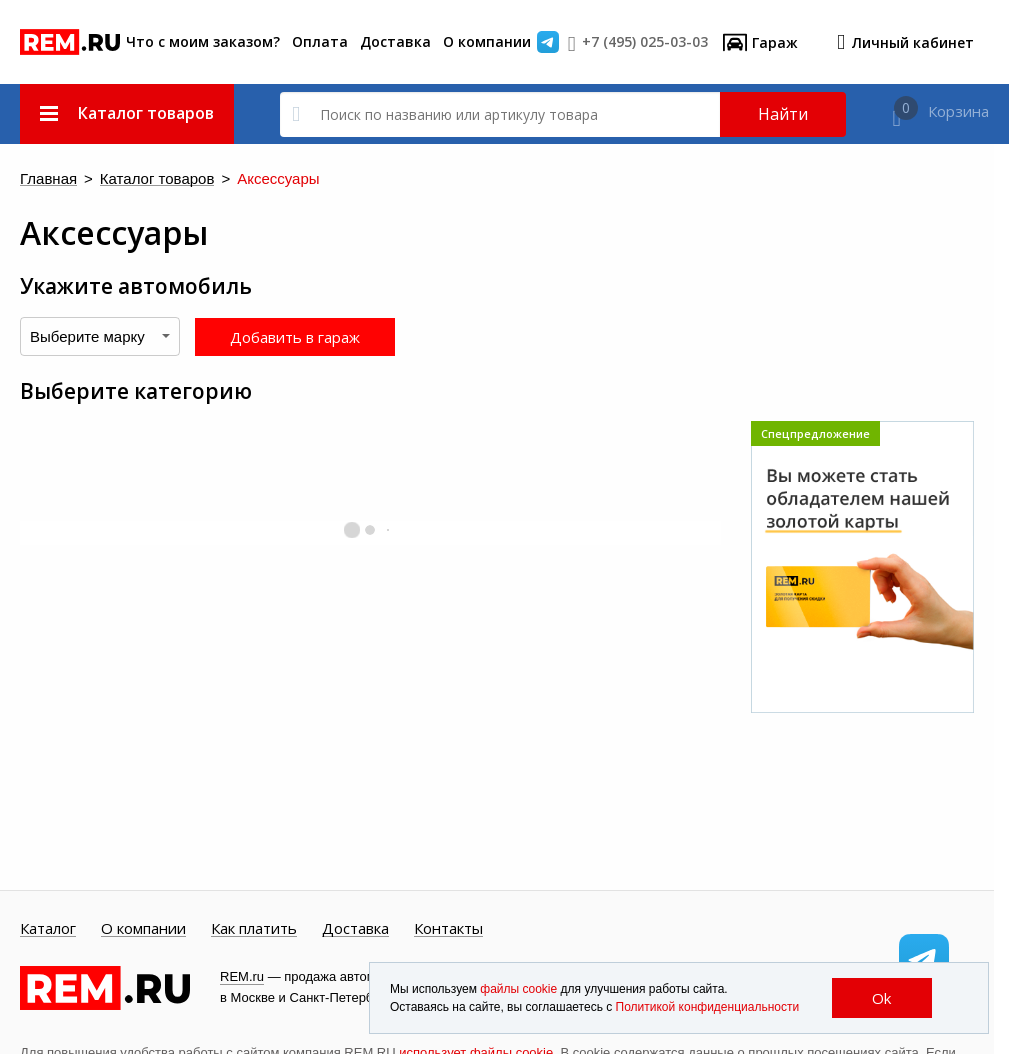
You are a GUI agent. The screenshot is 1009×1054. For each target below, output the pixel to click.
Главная (48, 179)
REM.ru (242, 976)
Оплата (320, 41)
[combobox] (100, 336)
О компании (487, 41)
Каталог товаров (157, 179)
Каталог (48, 929)
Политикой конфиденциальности (708, 1007)
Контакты (448, 929)
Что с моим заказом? (203, 41)
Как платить (254, 929)
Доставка (395, 41)
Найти (783, 114)
